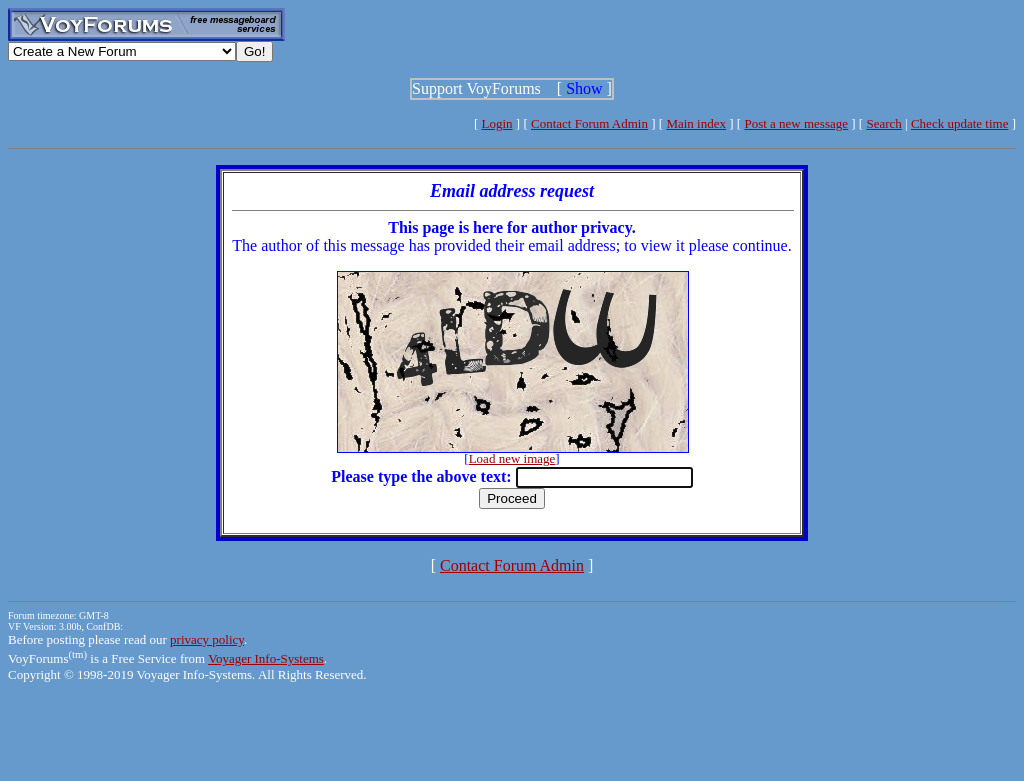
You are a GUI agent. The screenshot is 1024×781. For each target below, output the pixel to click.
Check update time (959, 123)
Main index (696, 123)
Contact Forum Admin (589, 123)
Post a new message (796, 123)
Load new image (512, 458)
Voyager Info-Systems (266, 658)
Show (584, 88)
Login (497, 123)
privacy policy (207, 639)
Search (883, 123)
